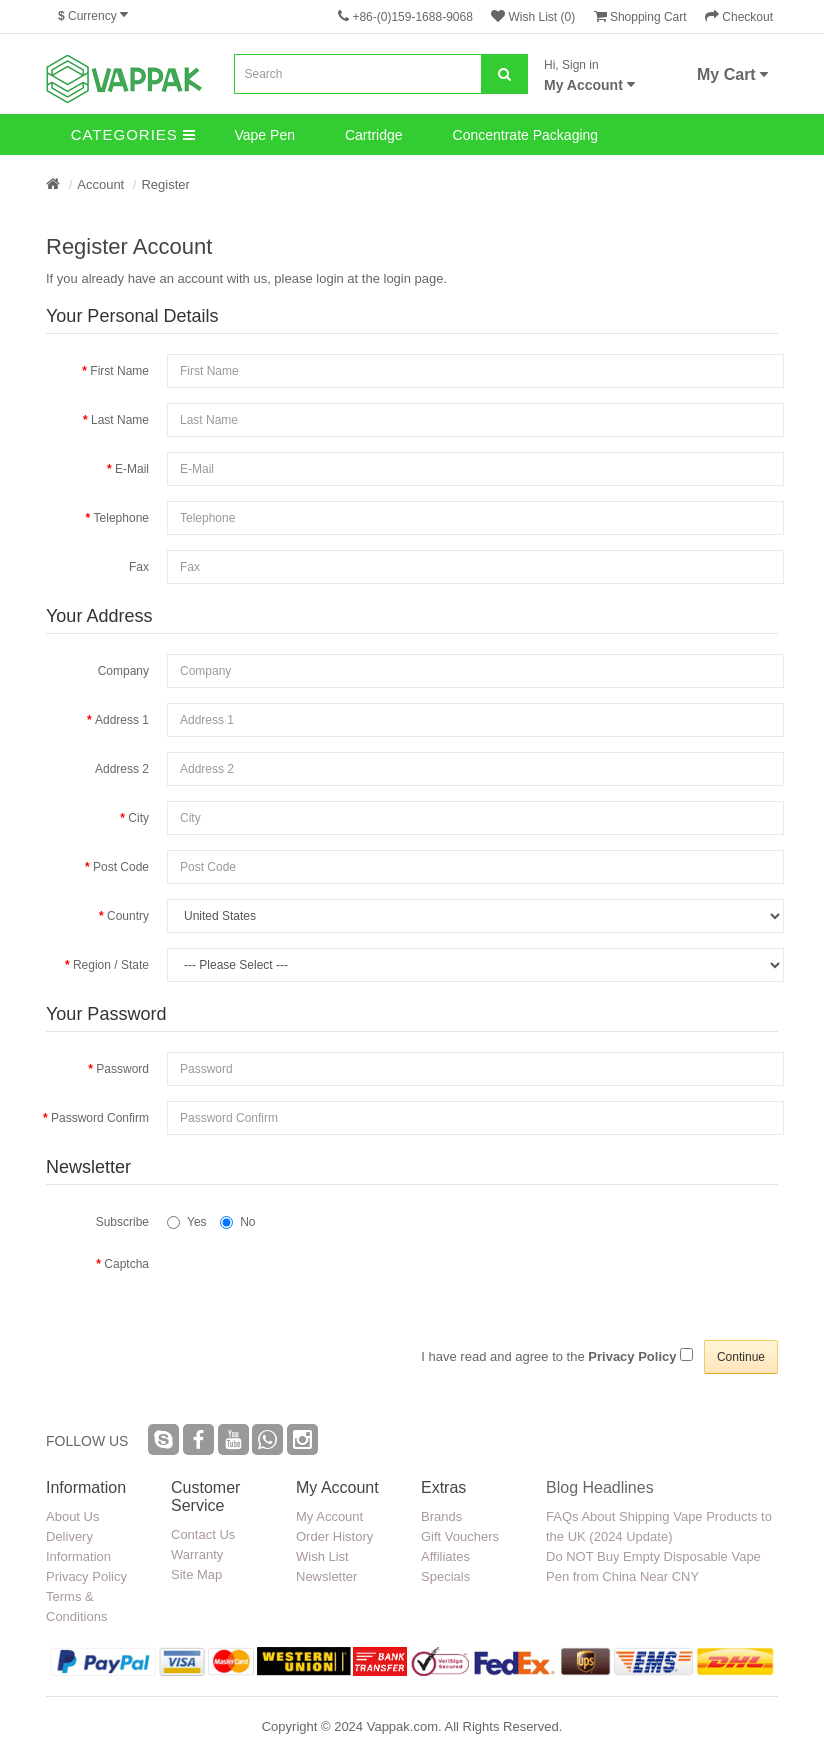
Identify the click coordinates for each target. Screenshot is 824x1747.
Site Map (196, 1574)
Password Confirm (100, 1118)
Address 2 (122, 769)
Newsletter (326, 1576)
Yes (187, 1222)
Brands (441, 1516)
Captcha (126, 1264)
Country (128, 916)
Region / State (111, 965)
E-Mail (132, 469)
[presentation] (319, 1372)
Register (165, 184)
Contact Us (203, 1534)
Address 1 (122, 720)
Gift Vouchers (460, 1536)
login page (414, 278)
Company (123, 671)
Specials (445, 1576)
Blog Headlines (600, 1487)
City (138, 818)
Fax (139, 567)
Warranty (197, 1554)
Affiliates (445, 1556)
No (237, 1222)
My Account (329, 1516)
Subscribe (122, 1222)
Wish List (322, 1556)
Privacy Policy (86, 1576)
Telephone (121, 518)
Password (122, 1069)
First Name (119, 371)
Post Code (121, 867)
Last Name (120, 420)
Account (100, 184)
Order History (334, 1536)
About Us (72, 1516)
